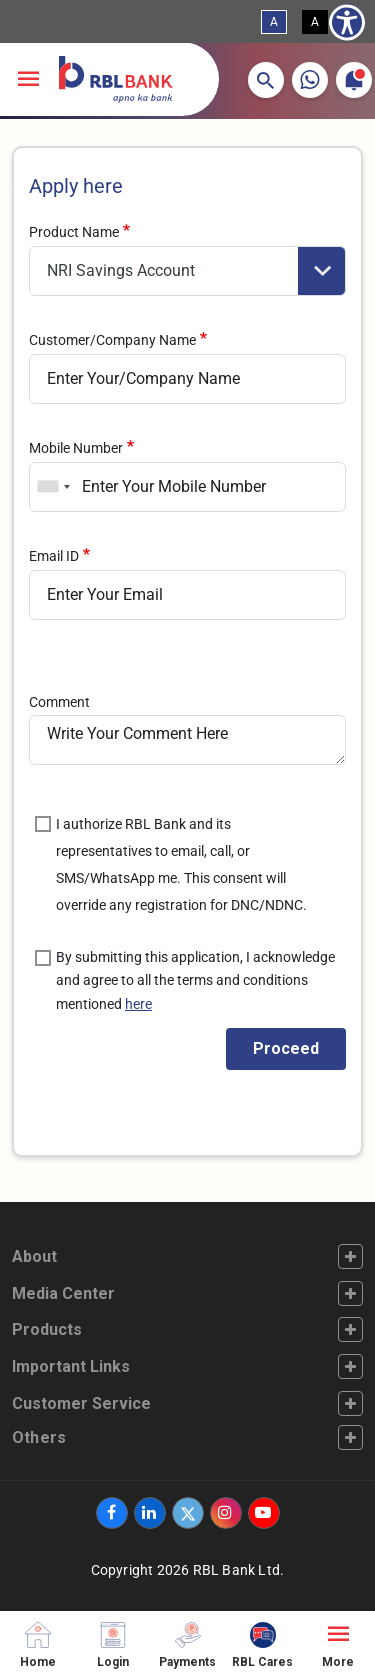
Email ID (54, 556)
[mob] (187, 487)
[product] (187, 271)
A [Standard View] (274, 22)
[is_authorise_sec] (43, 958)
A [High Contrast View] (315, 22)
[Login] (112, 1644)
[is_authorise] (43, 824)
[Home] (37, 1644)
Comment (59, 702)
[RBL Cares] (262, 1644)
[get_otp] (286, 1049)
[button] (266, 80)
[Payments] (187, 1644)
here (138, 1004)
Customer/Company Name (112, 340)
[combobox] (53, 487)
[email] (187, 595)
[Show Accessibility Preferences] (347, 22)
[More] (337, 1644)
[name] (187, 379)
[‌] (112, 1513)
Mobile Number (76, 448)
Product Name (74, 232)
